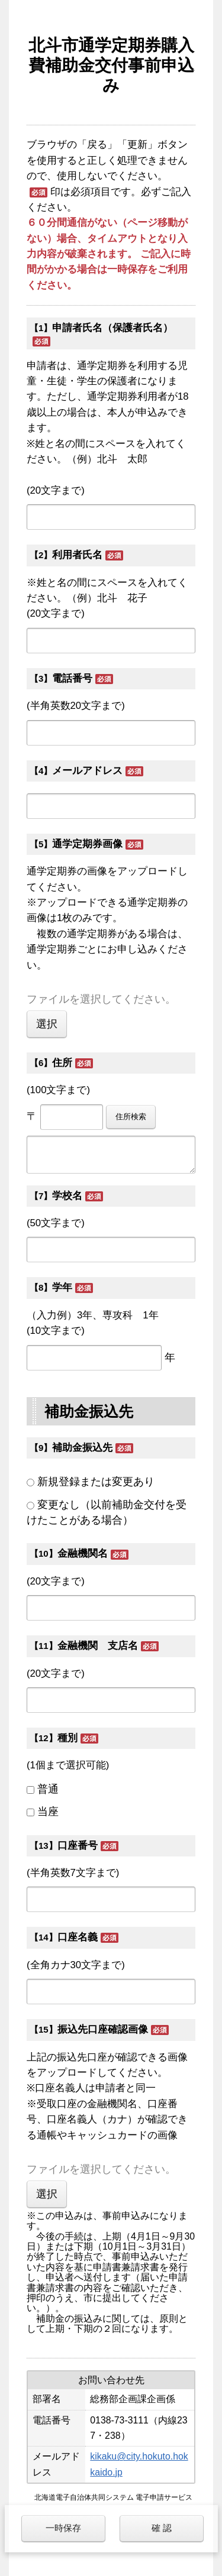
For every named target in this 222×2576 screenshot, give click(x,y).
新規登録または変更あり (96, 1482)
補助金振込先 (82, 1447)
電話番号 (72, 678)
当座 (48, 1811)
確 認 (162, 2528)
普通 (48, 1789)
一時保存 (63, 2528)
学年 (62, 1287)
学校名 (67, 1195)
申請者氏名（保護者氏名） (112, 327)
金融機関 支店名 (97, 1645)
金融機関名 (82, 1553)
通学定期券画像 (87, 844)
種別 (67, 1738)
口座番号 (77, 1845)
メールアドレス (87, 770)
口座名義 (77, 1937)
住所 (62, 1062)
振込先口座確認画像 (102, 2029)
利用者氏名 (77, 554)
